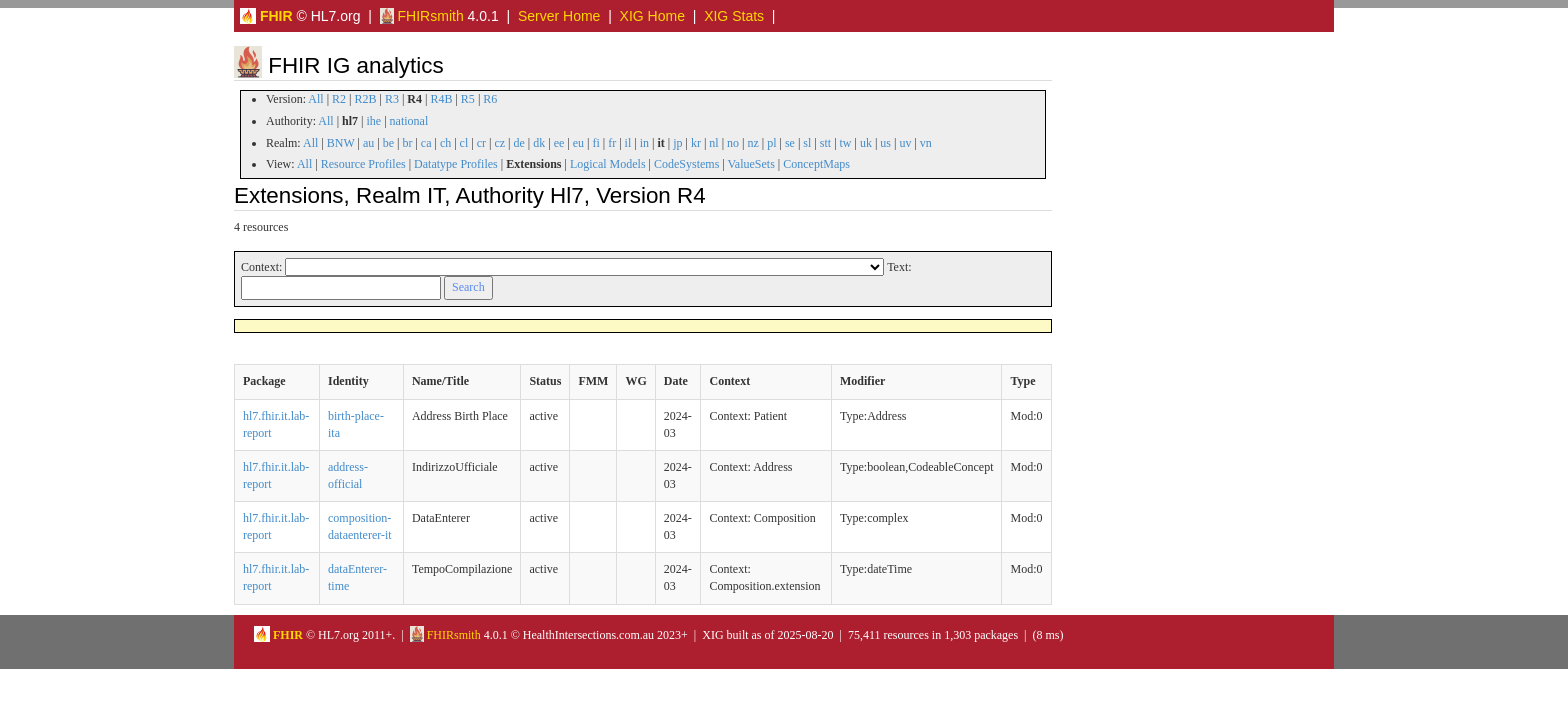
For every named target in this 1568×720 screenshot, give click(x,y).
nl (713, 143)
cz (499, 143)
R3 (392, 99)
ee (559, 143)
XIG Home (652, 16)
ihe (374, 121)
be (388, 143)
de (518, 143)
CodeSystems (686, 164)
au (368, 143)
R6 (490, 99)
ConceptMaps (816, 164)
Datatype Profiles (456, 164)
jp (677, 143)
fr (612, 143)
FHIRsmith (422, 16)
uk (866, 143)
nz (752, 143)
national (409, 121)
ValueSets (751, 164)
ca (426, 143)
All (315, 99)
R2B (366, 99)
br (407, 143)
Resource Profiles (363, 164)
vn (926, 143)
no (733, 143)
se (790, 143)
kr (696, 143)
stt (825, 143)
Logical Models (608, 164)
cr (481, 143)
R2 (339, 99)
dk (539, 143)
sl (807, 143)
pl (771, 143)
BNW (341, 143)
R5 (468, 99)
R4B (441, 99)
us (885, 143)
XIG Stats (734, 16)
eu (578, 143)
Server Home (559, 16)
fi (595, 143)
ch (445, 143)
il (628, 143)
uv (905, 143)
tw (846, 143)
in (644, 143)
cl (464, 143)
